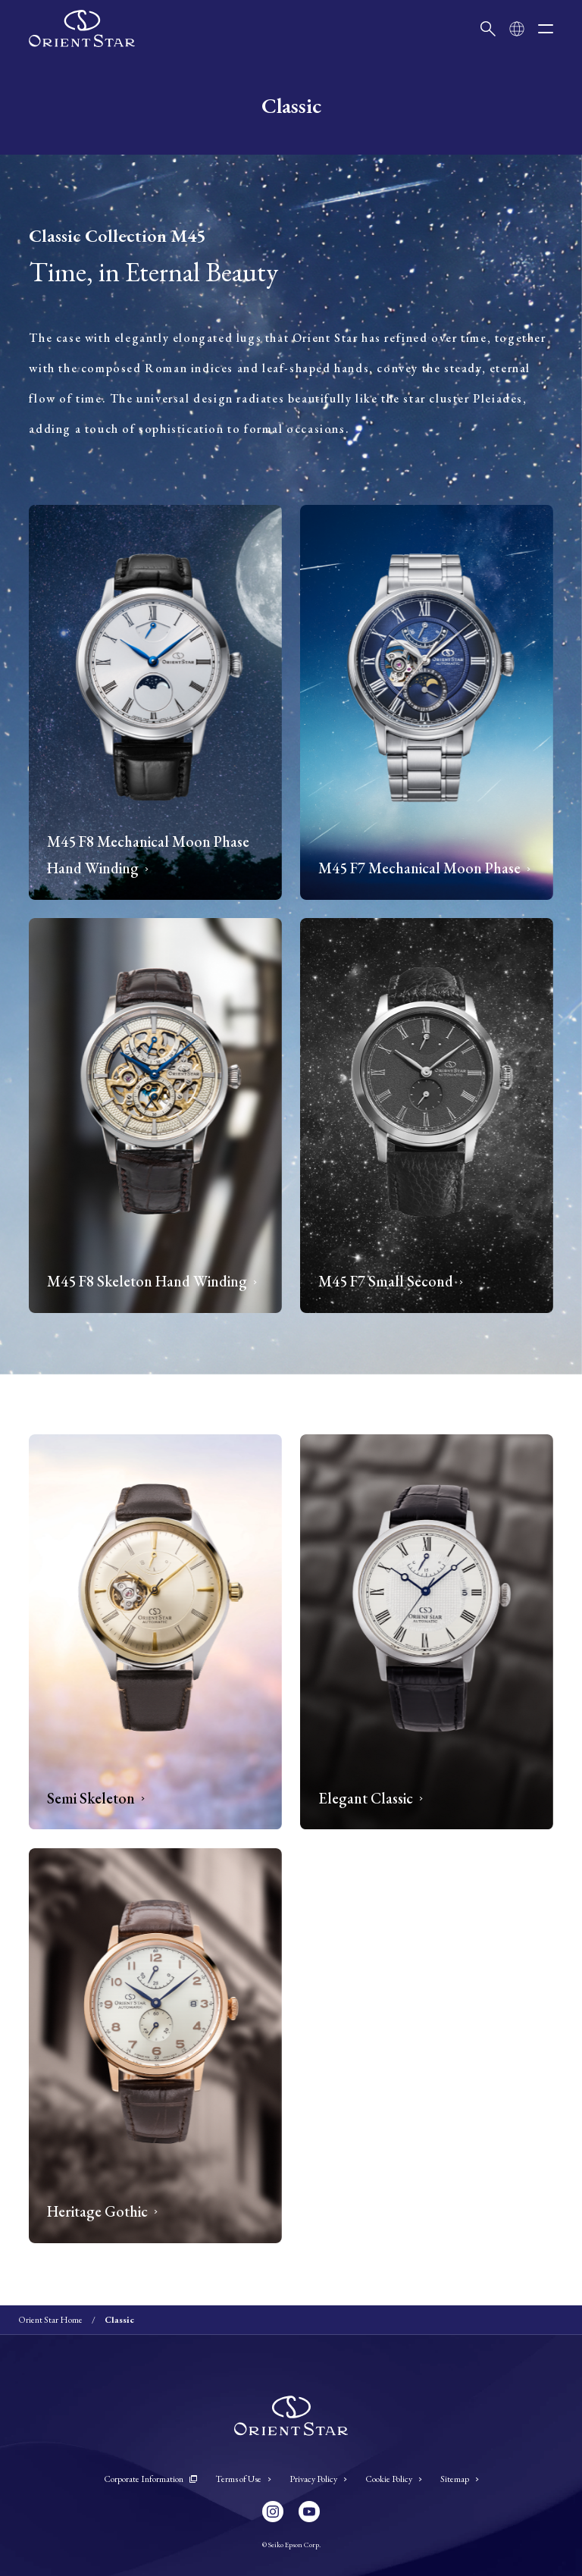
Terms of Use (243, 2479)
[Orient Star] (82, 28)
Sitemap (459, 2479)
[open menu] (545, 28)
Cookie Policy (393, 2479)
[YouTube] (309, 2511)
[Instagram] (272, 2511)
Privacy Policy (318, 2479)
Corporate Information (150, 2479)
